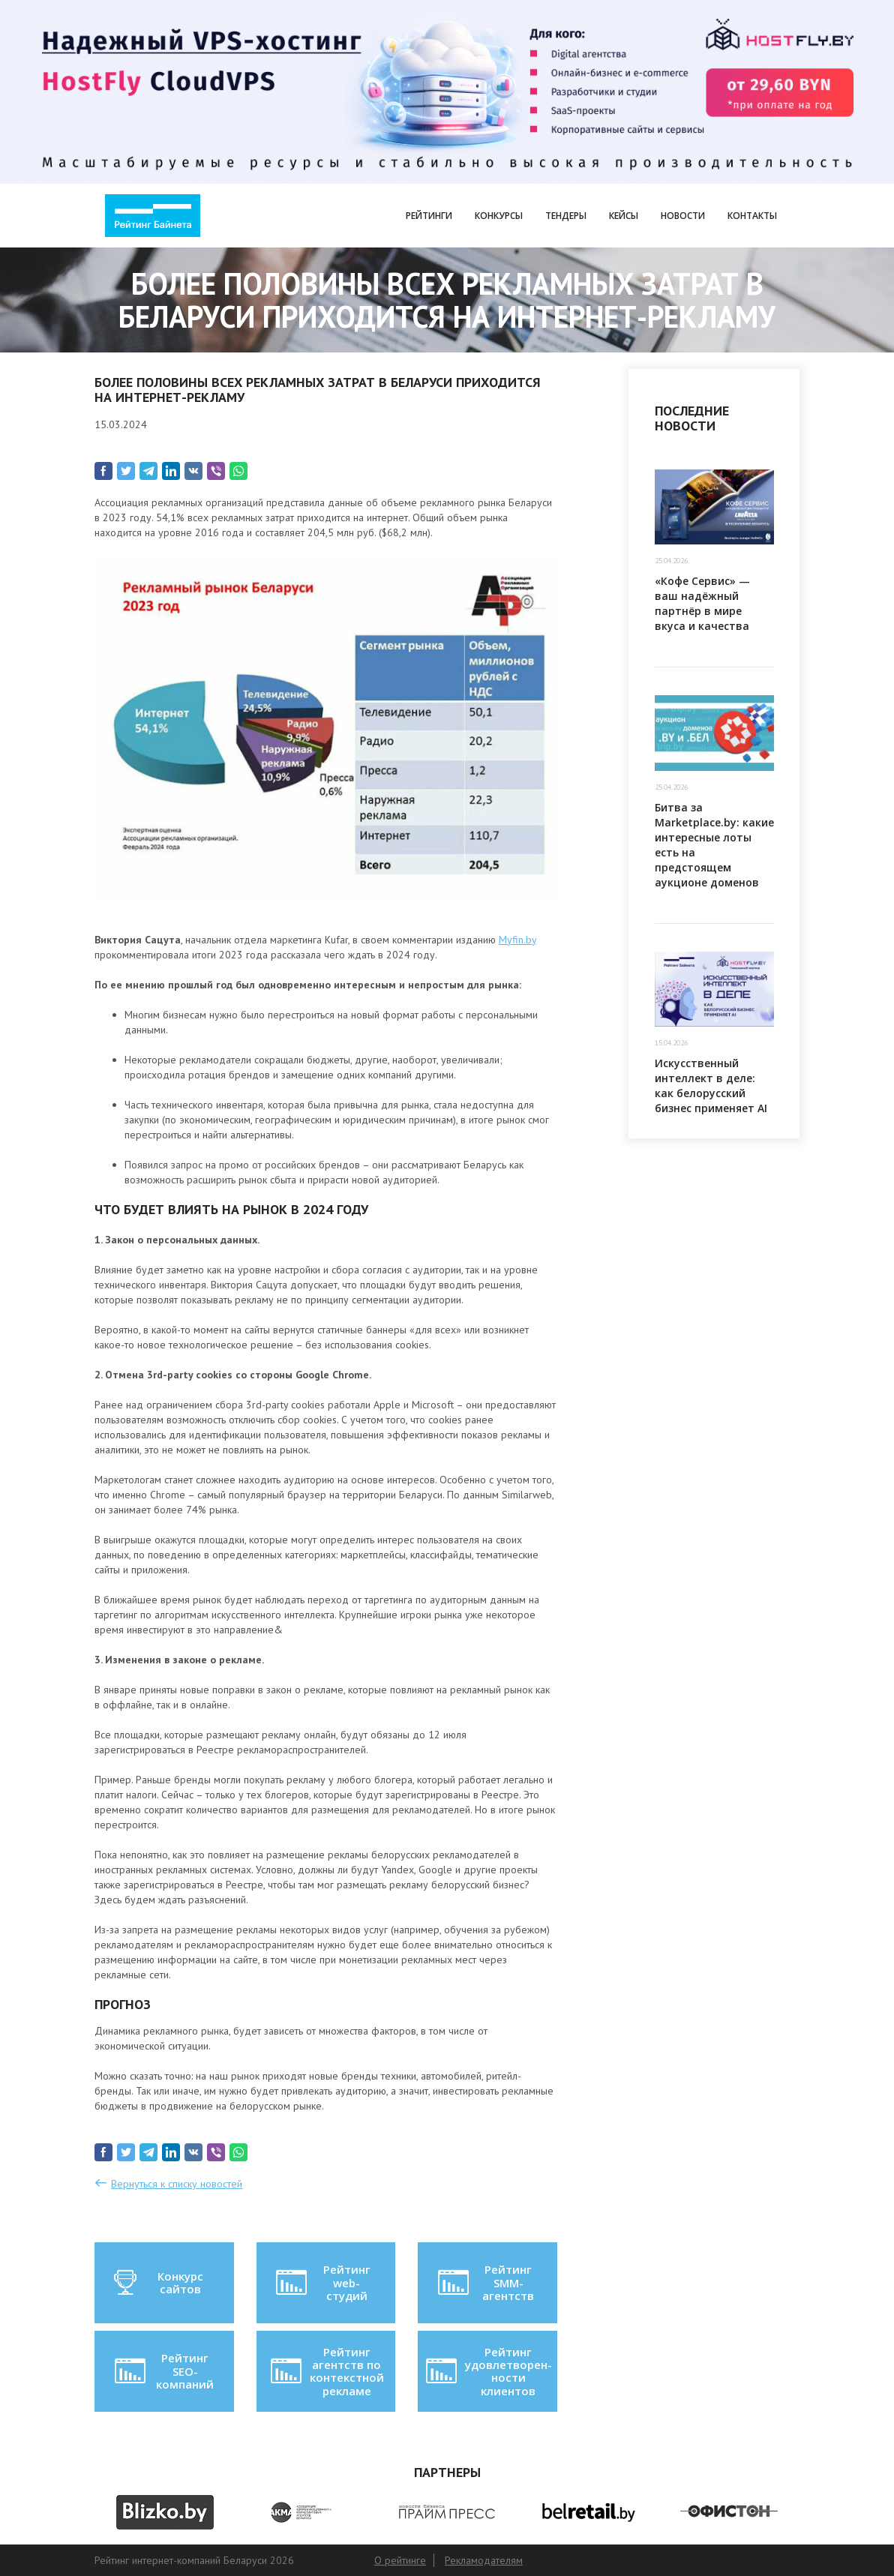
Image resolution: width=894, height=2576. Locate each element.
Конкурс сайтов (157, 2283)
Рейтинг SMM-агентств (485, 2282)
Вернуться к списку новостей (176, 2184)
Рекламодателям (484, 2560)
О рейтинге (400, 2560)
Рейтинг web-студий (321, 2282)
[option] (165, 2512)
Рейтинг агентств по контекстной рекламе (326, 2371)
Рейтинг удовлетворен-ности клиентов (487, 2371)
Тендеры (565, 215)
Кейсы (623, 215)
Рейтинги (429, 215)
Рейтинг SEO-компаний (163, 2371)
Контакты (752, 215)
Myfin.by (517, 939)
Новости (683, 215)
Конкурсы (499, 215)
